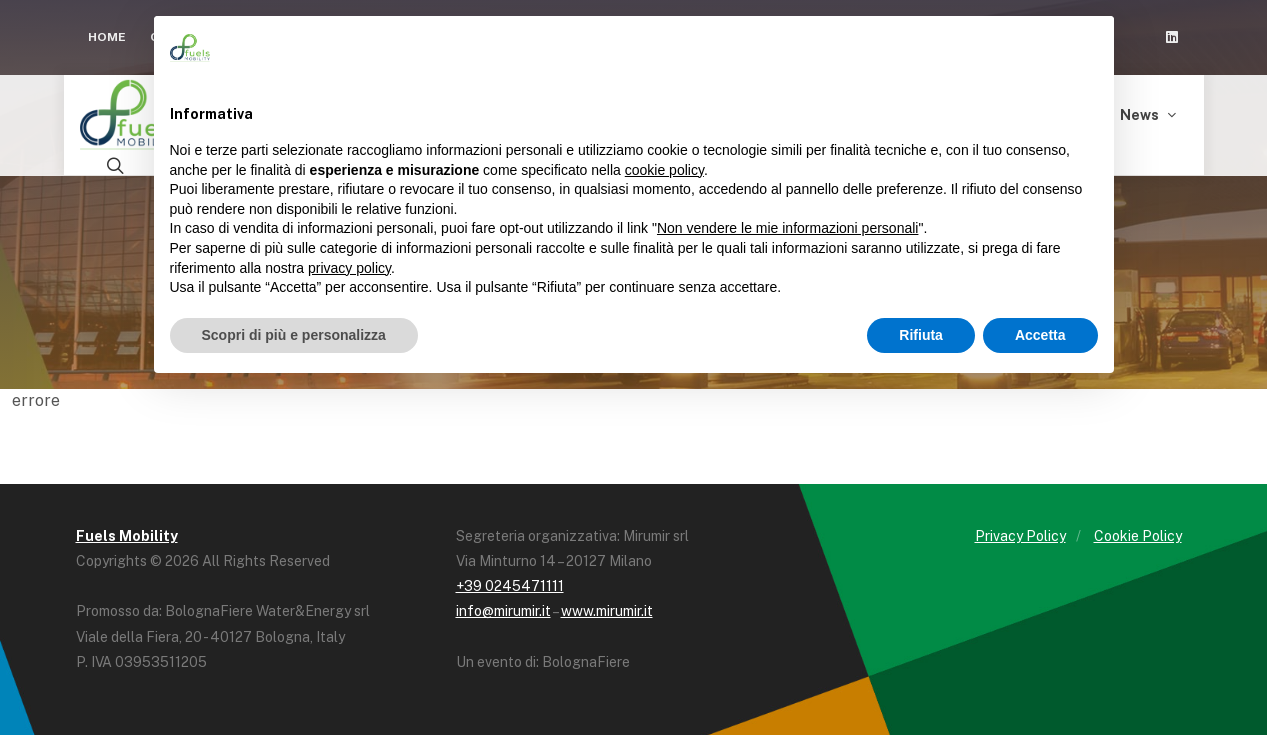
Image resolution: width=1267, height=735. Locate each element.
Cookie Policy (1138, 536)
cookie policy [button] (664, 170)
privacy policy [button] (349, 268)
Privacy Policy (1020, 536)
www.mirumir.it (607, 611)
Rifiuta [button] (921, 335)
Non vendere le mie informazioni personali (787, 228)
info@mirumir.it (503, 611)
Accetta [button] (1040, 335)
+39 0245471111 (510, 586)
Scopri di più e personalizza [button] (294, 335)
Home (107, 37)
